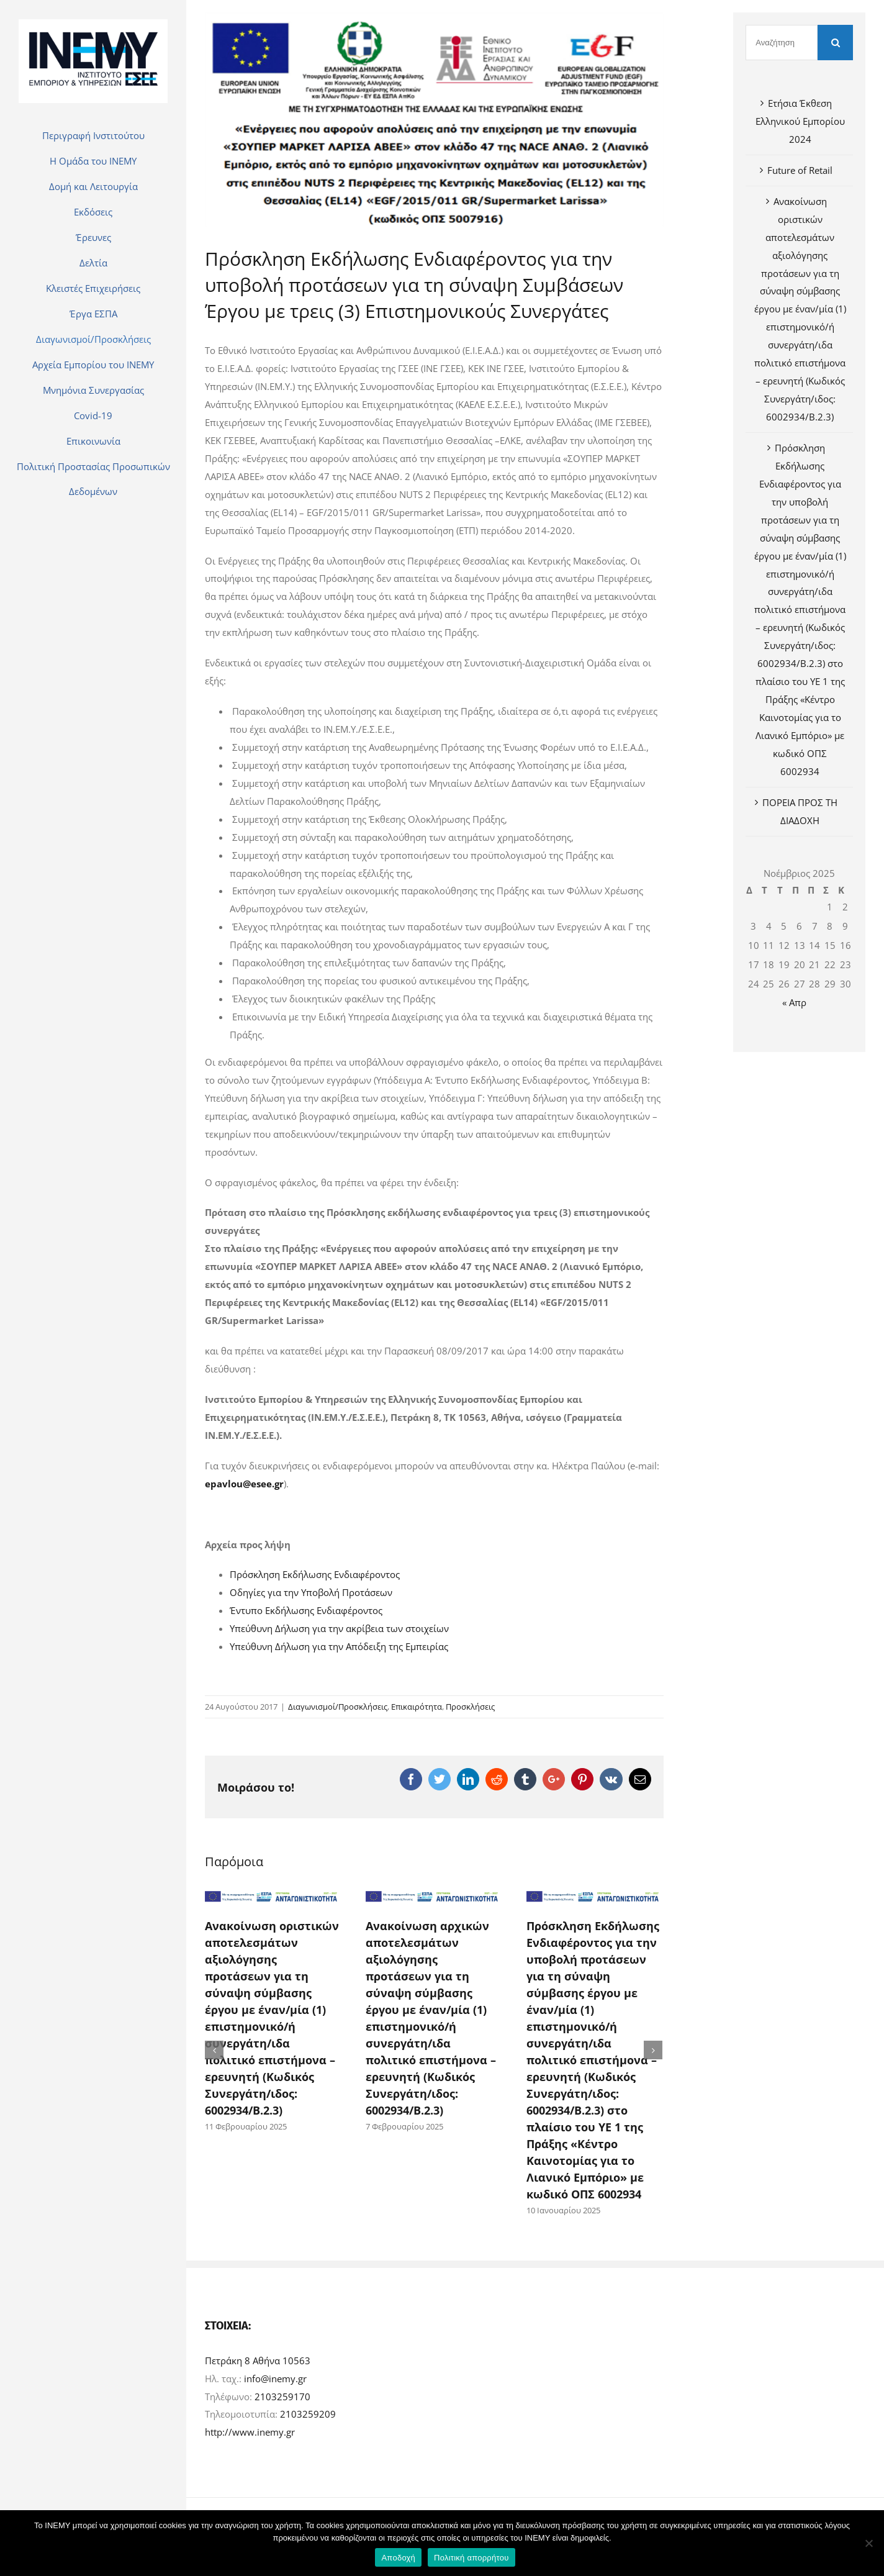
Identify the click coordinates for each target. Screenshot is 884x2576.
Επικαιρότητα (416, 1706)
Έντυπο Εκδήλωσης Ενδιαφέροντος (306, 1610)
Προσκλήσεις (470, 1706)
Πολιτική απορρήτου (471, 2557)
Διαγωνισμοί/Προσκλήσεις (337, 1706)
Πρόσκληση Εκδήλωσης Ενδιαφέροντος (315, 1574)
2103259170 (282, 2401)
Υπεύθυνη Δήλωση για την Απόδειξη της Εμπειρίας (339, 1646)
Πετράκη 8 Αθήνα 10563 (257, 2365)
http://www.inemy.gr (250, 2437)
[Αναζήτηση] (782, 42)
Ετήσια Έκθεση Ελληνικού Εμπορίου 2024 (800, 121)
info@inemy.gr (275, 2383)
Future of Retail (799, 170)
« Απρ (794, 1002)
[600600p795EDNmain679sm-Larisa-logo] (434, 119)
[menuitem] (93, 135)
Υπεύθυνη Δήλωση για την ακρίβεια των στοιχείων (339, 1628)
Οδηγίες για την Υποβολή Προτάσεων (311, 1592)
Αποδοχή (398, 2557)
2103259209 (308, 2419)
